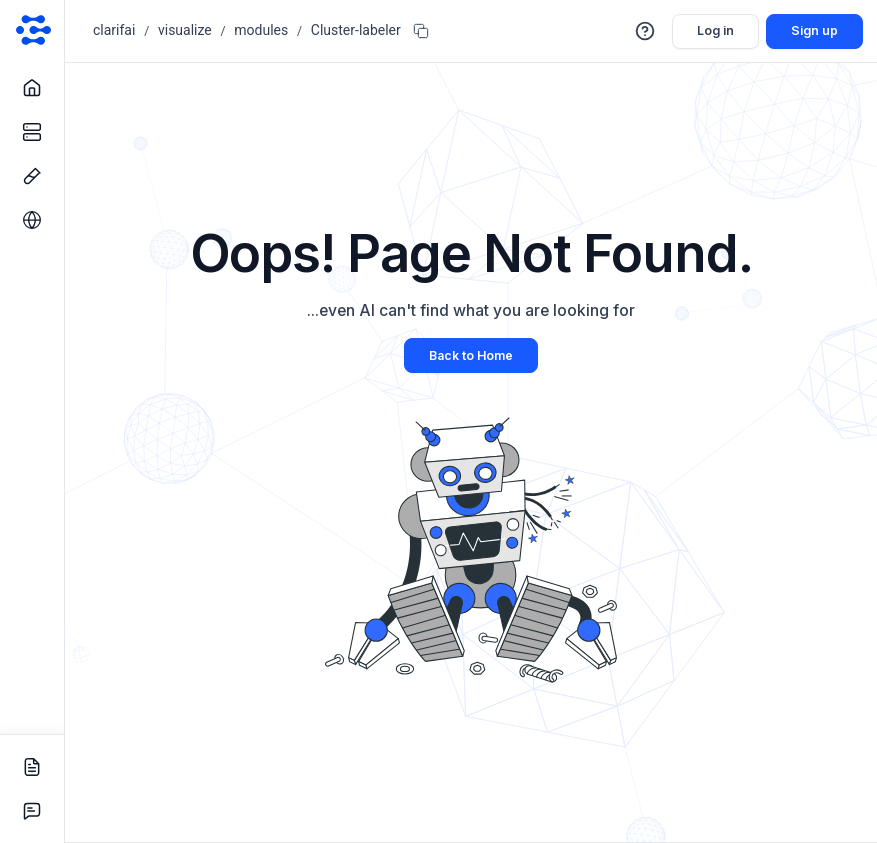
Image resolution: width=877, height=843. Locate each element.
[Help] (646, 31)
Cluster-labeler (356, 30)
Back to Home (471, 355)
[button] (646, 31)
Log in (715, 30)
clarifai (114, 30)
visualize (185, 30)
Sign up (814, 30)
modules (261, 30)
